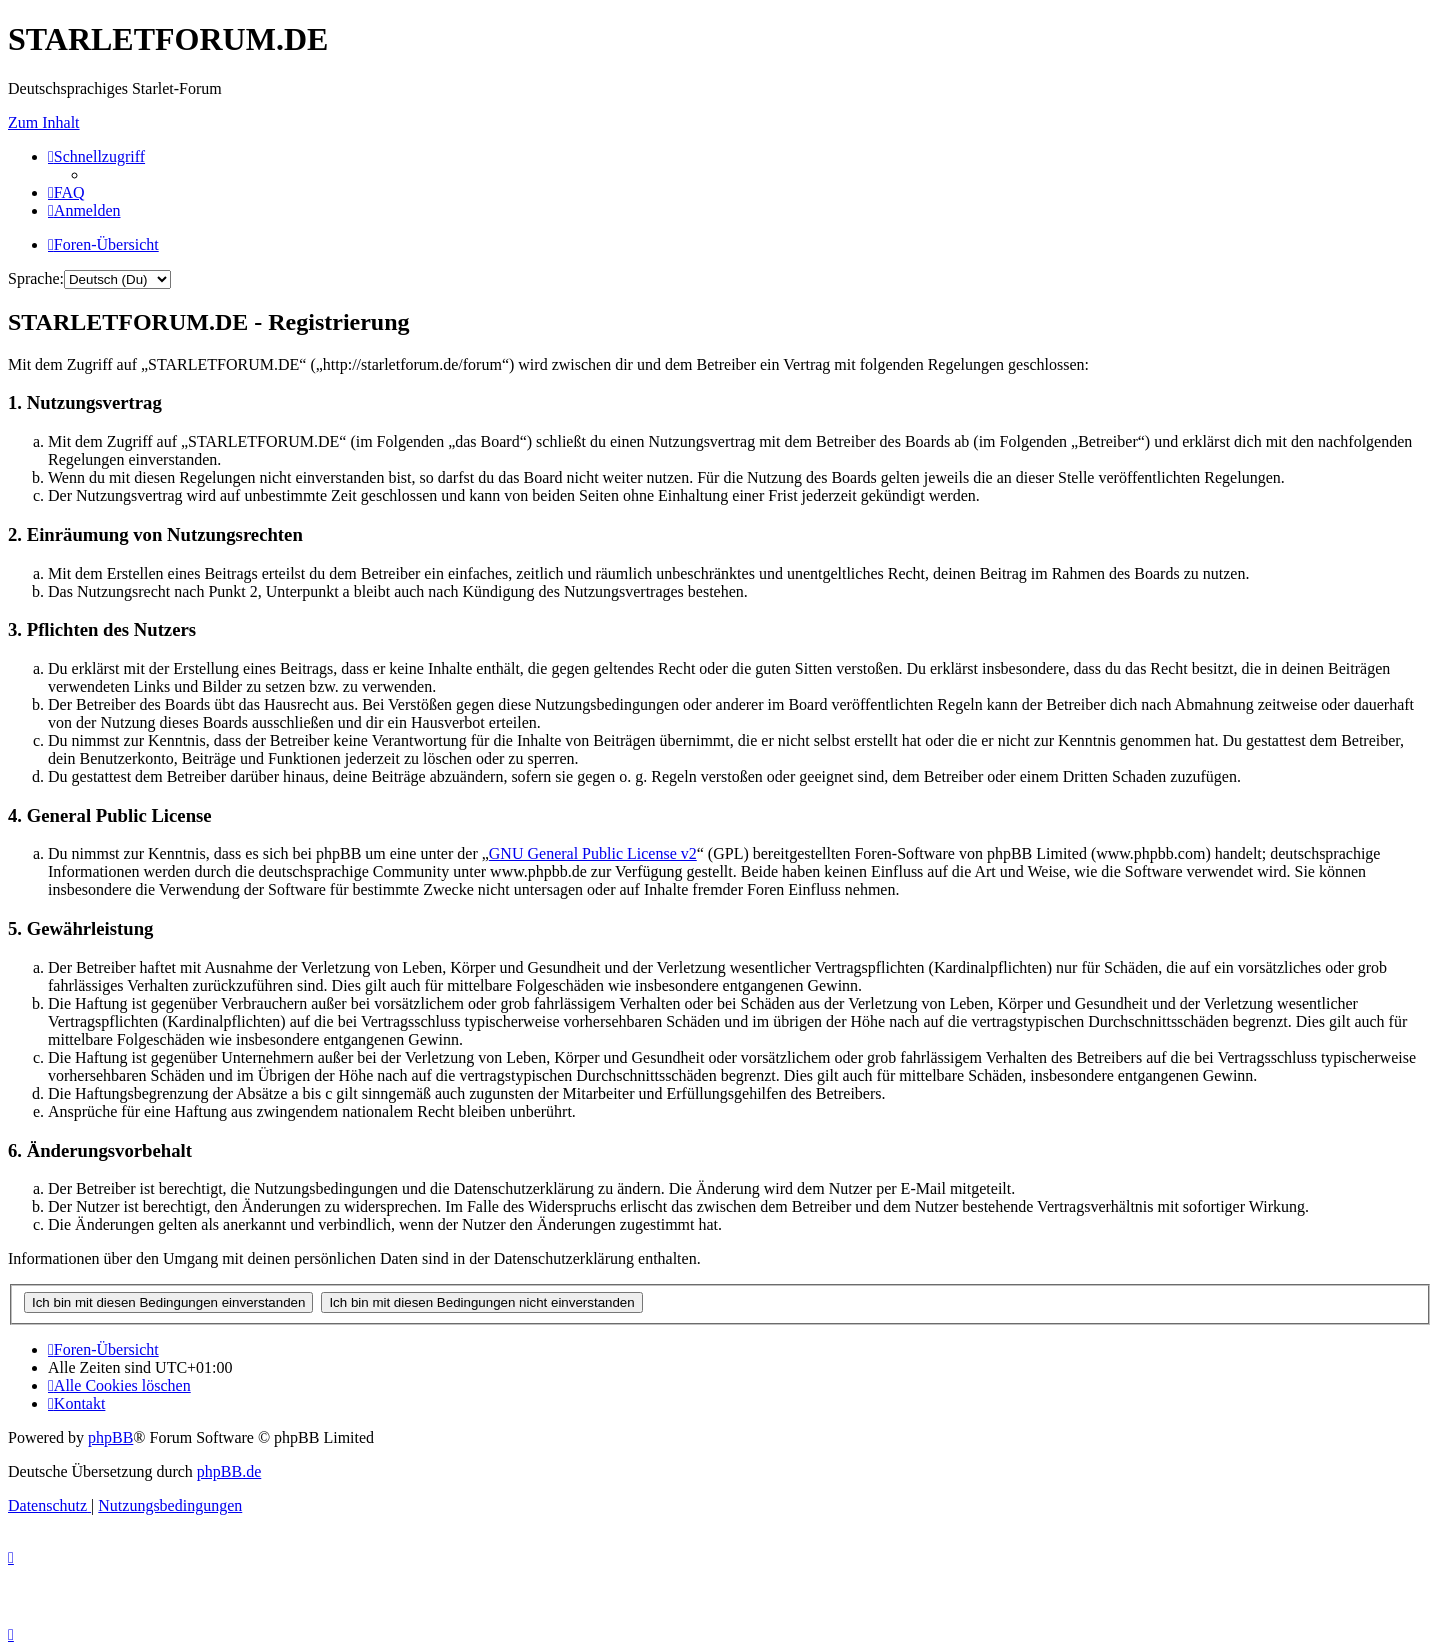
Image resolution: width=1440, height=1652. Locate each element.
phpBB (110, 1437)
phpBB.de (229, 1471)
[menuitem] (66, 192)
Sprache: (36, 278)
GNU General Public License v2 (593, 853)
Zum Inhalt (44, 122)
